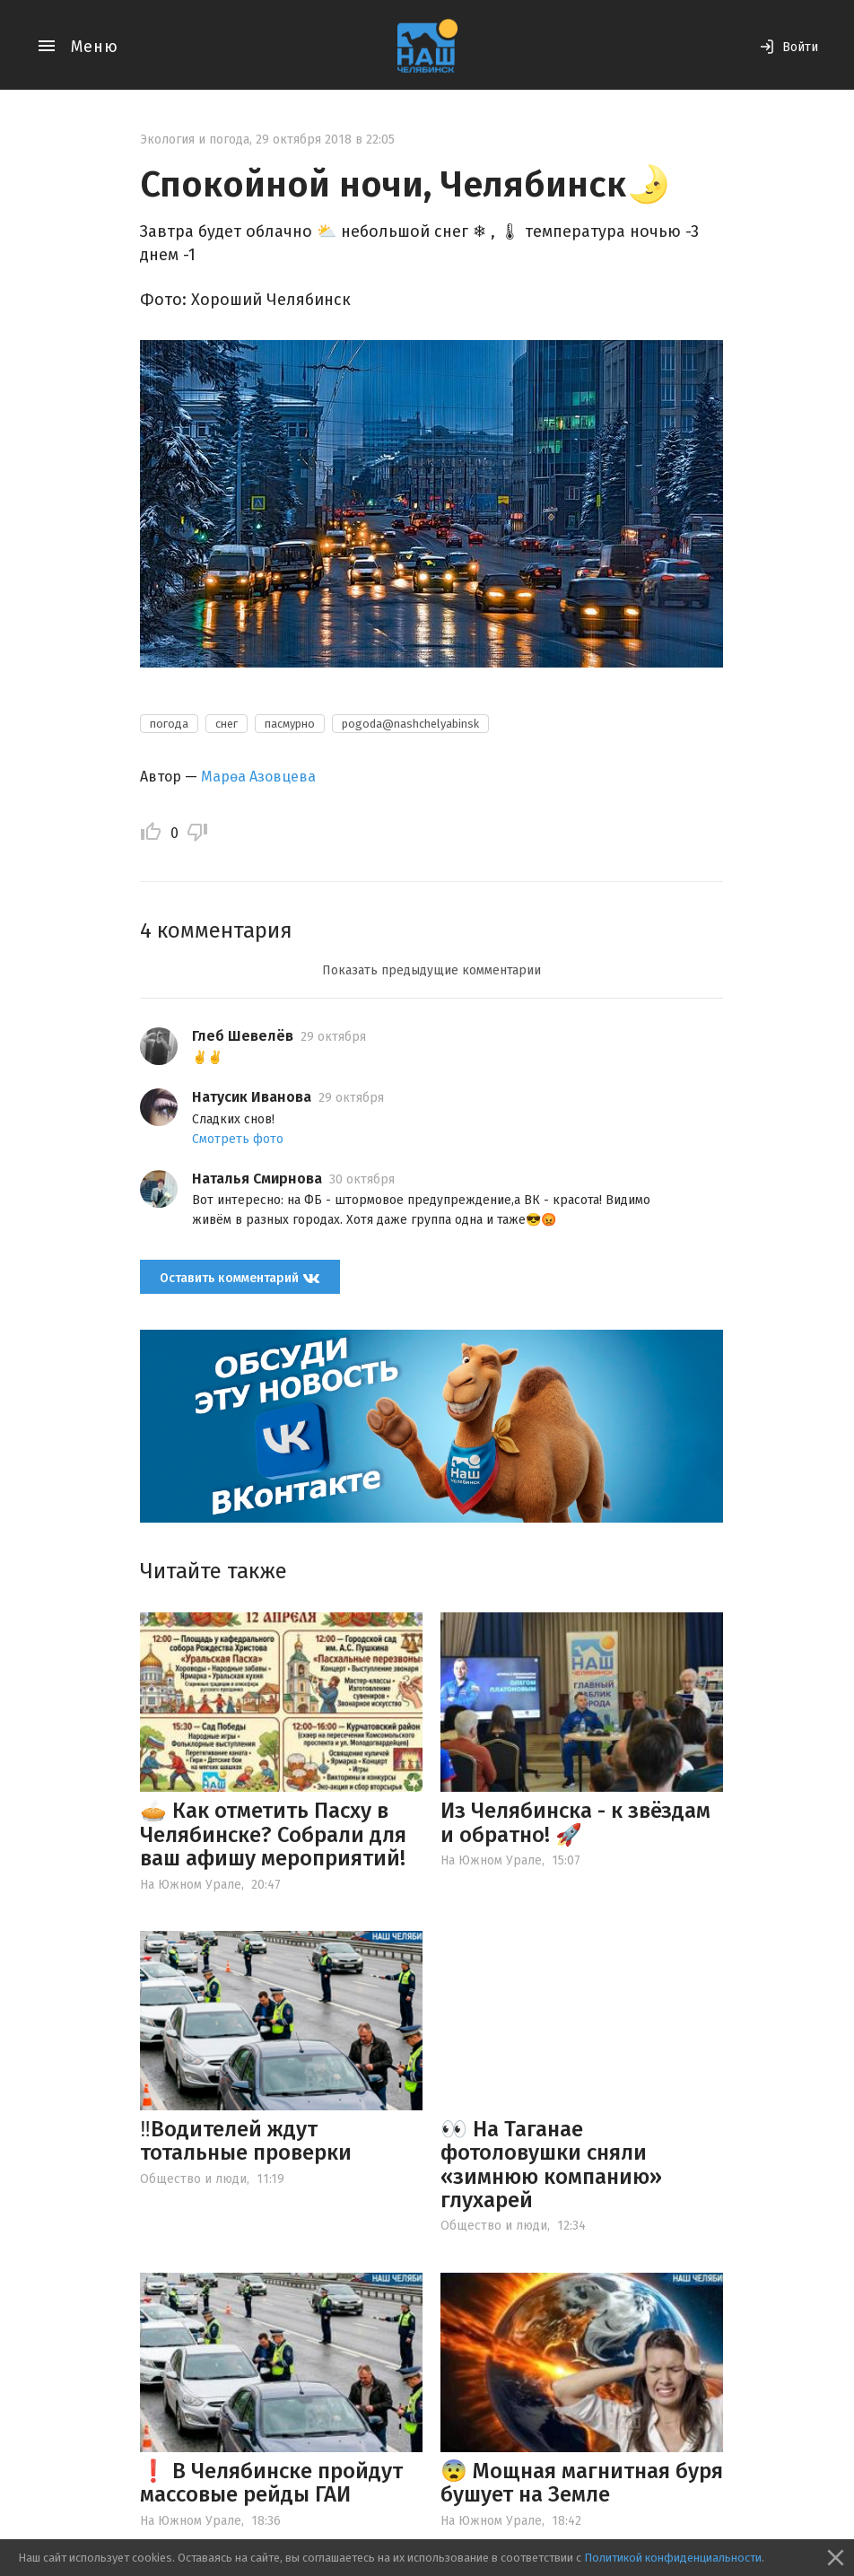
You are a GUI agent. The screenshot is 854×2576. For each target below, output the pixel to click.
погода (169, 723)
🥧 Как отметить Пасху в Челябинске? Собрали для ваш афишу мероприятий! (273, 1834)
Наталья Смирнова (257, 1178)
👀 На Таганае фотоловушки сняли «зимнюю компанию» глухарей (551, 2165)
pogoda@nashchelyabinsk (410, 723)
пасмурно (290, 723)
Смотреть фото (237, 1139)
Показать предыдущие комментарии (431, 970)
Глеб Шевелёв (242, 1035)
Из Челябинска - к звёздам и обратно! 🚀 (575, 1822)
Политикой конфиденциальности (673, 2557)
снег (226, 723)
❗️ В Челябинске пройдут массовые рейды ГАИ (271, 2482)
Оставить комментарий (240, 1278)
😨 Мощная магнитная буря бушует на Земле (581, 2482)
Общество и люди (193, 2179)
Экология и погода (194, 139)
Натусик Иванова (251, 1096)
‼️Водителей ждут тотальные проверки (246, 2141)
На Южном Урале (190, 1884)
